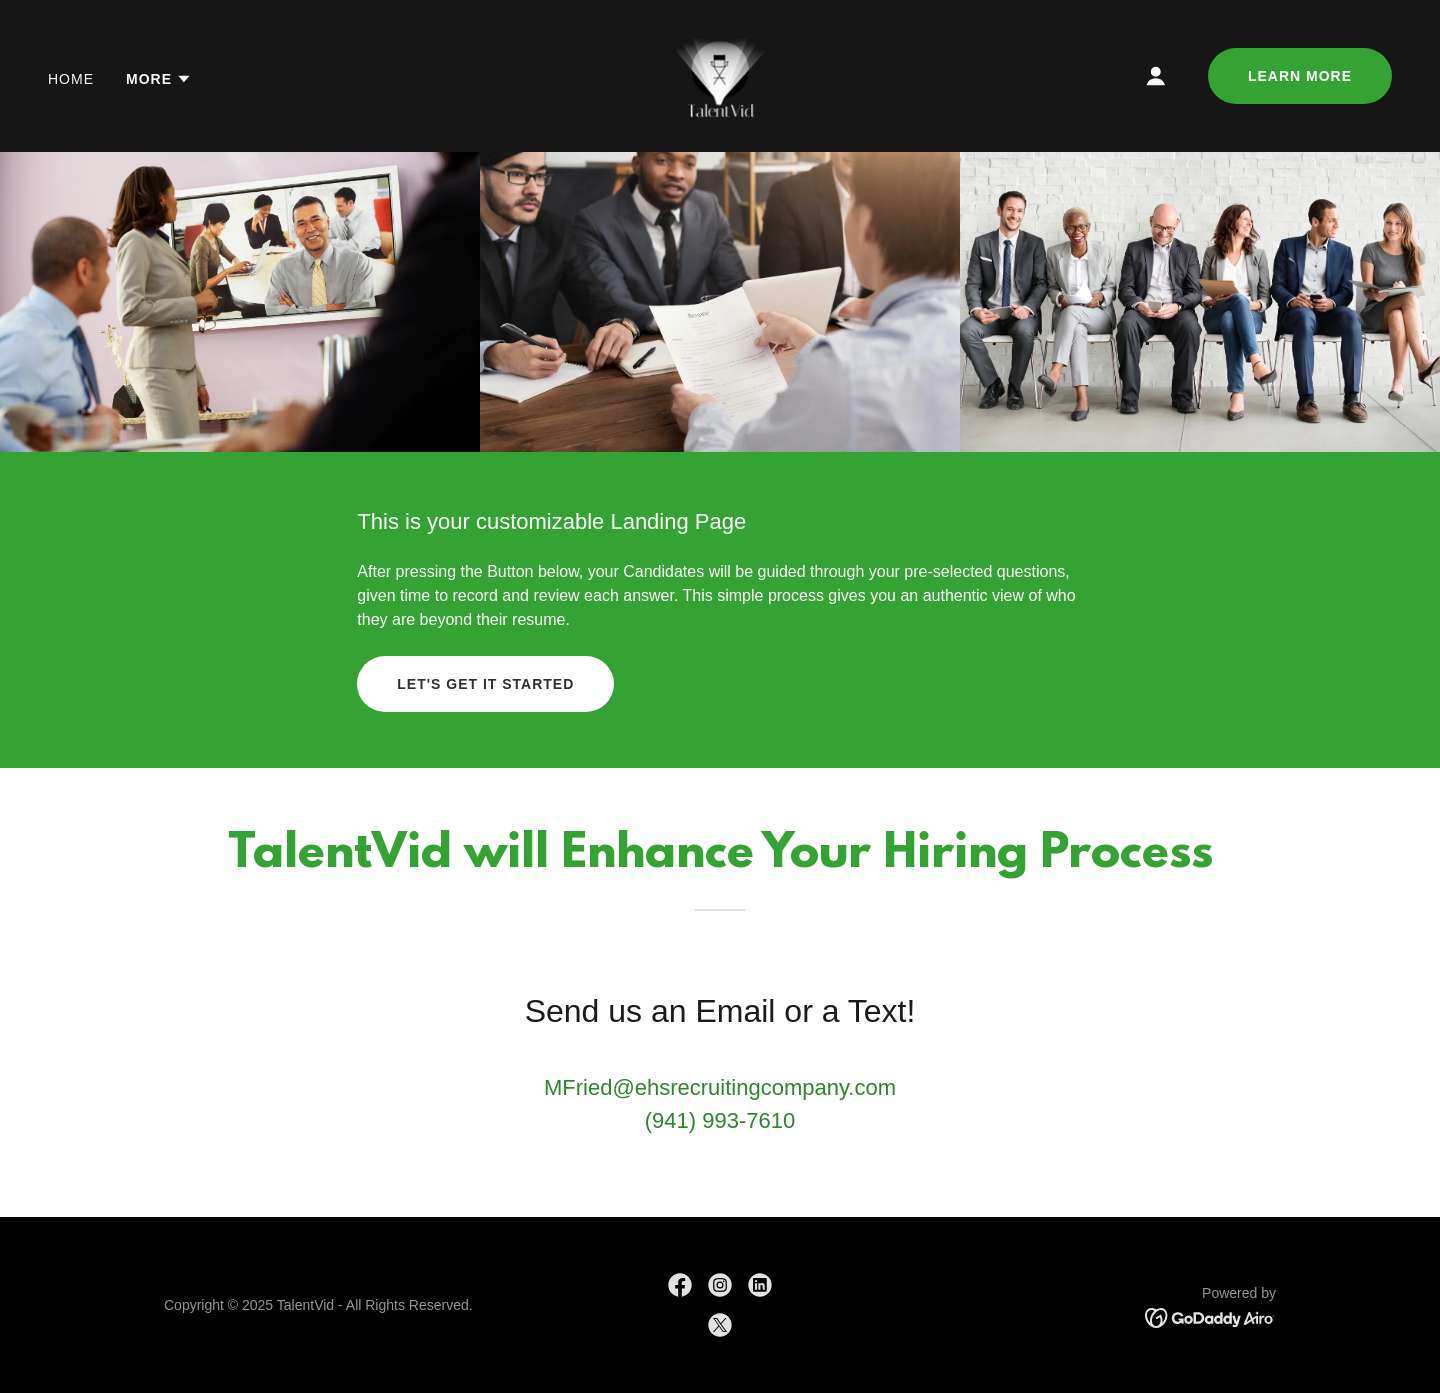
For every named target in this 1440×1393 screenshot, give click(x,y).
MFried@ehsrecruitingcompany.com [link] (720, 1087)
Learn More (1300, 76)
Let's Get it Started (485, 684)
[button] (159, 79)
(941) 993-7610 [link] (720, 1120)
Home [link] (71, 79)
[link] (720, 74)
